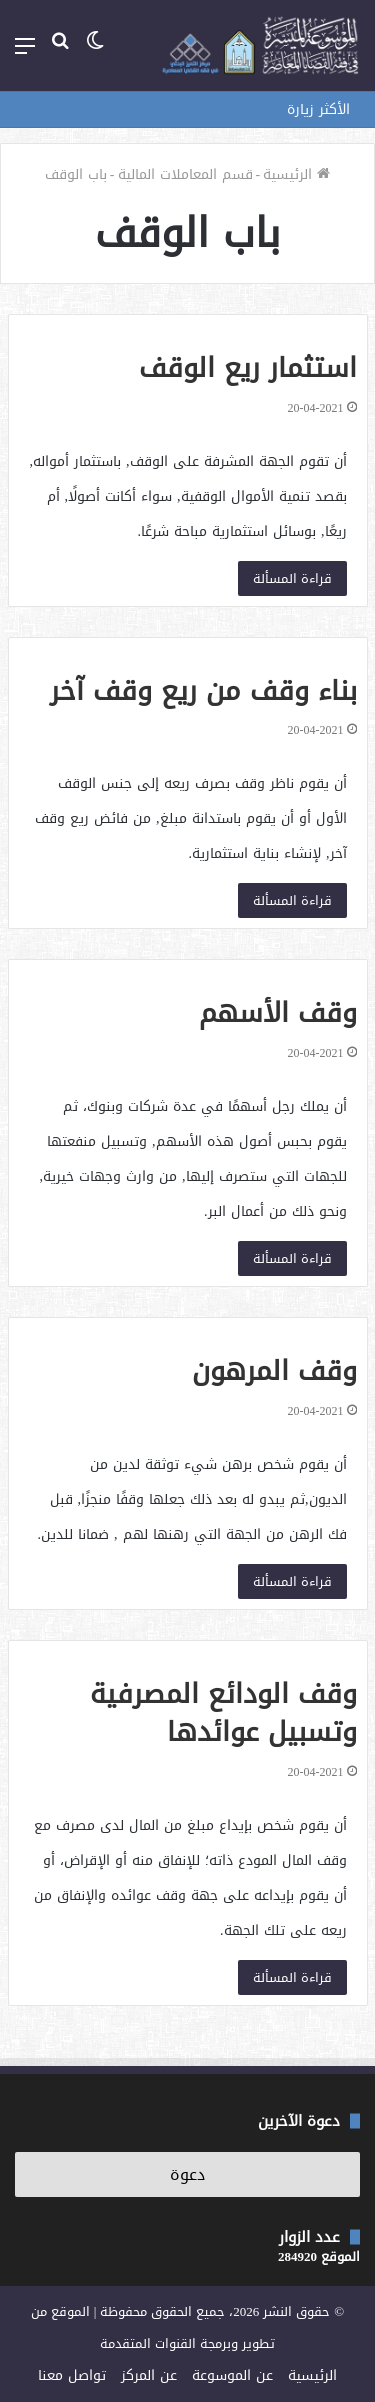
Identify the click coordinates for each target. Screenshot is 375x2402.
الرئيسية (296, 174)
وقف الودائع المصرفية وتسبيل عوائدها (223, 1713)
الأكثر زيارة (318, 109)
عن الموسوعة (232, 2375)
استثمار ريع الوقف (248, 368)
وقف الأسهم (278, 1013)
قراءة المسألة (292, 578)
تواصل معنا (72, 2375)
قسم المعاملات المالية (185, 174)
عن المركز (149, 2375)
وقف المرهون (274, 1371)
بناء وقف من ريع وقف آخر (203, 691)
